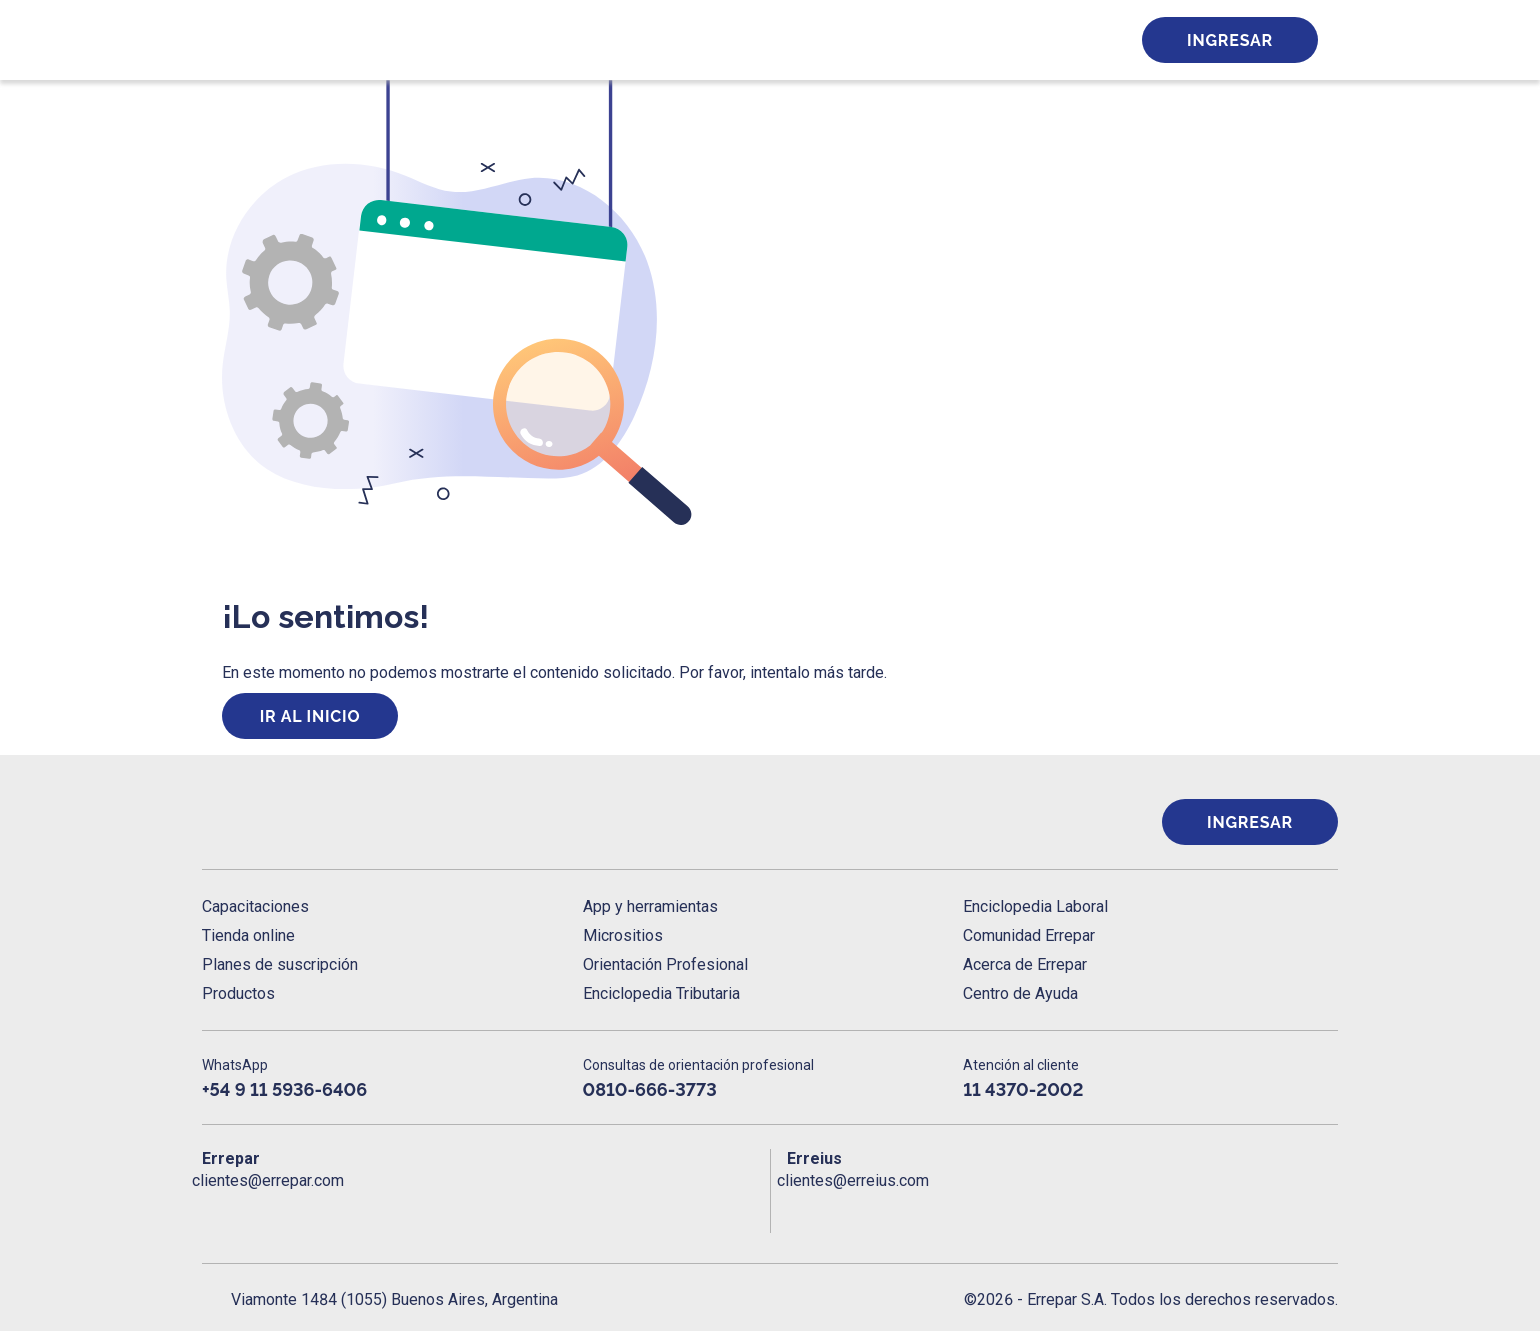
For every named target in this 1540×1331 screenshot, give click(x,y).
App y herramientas (650, 906)
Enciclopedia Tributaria (661, 993)
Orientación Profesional (665, 964)
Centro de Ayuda (1020, 993)
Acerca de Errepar (1025, 964)
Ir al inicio (310, 716)
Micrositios (623, 935)
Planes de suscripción (280, 964)
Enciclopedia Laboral (1035, 906)
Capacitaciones (255, 906)
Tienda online (248, 935)
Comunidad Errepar (1029, 935)
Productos (238, 993)
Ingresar (1230, 40)
